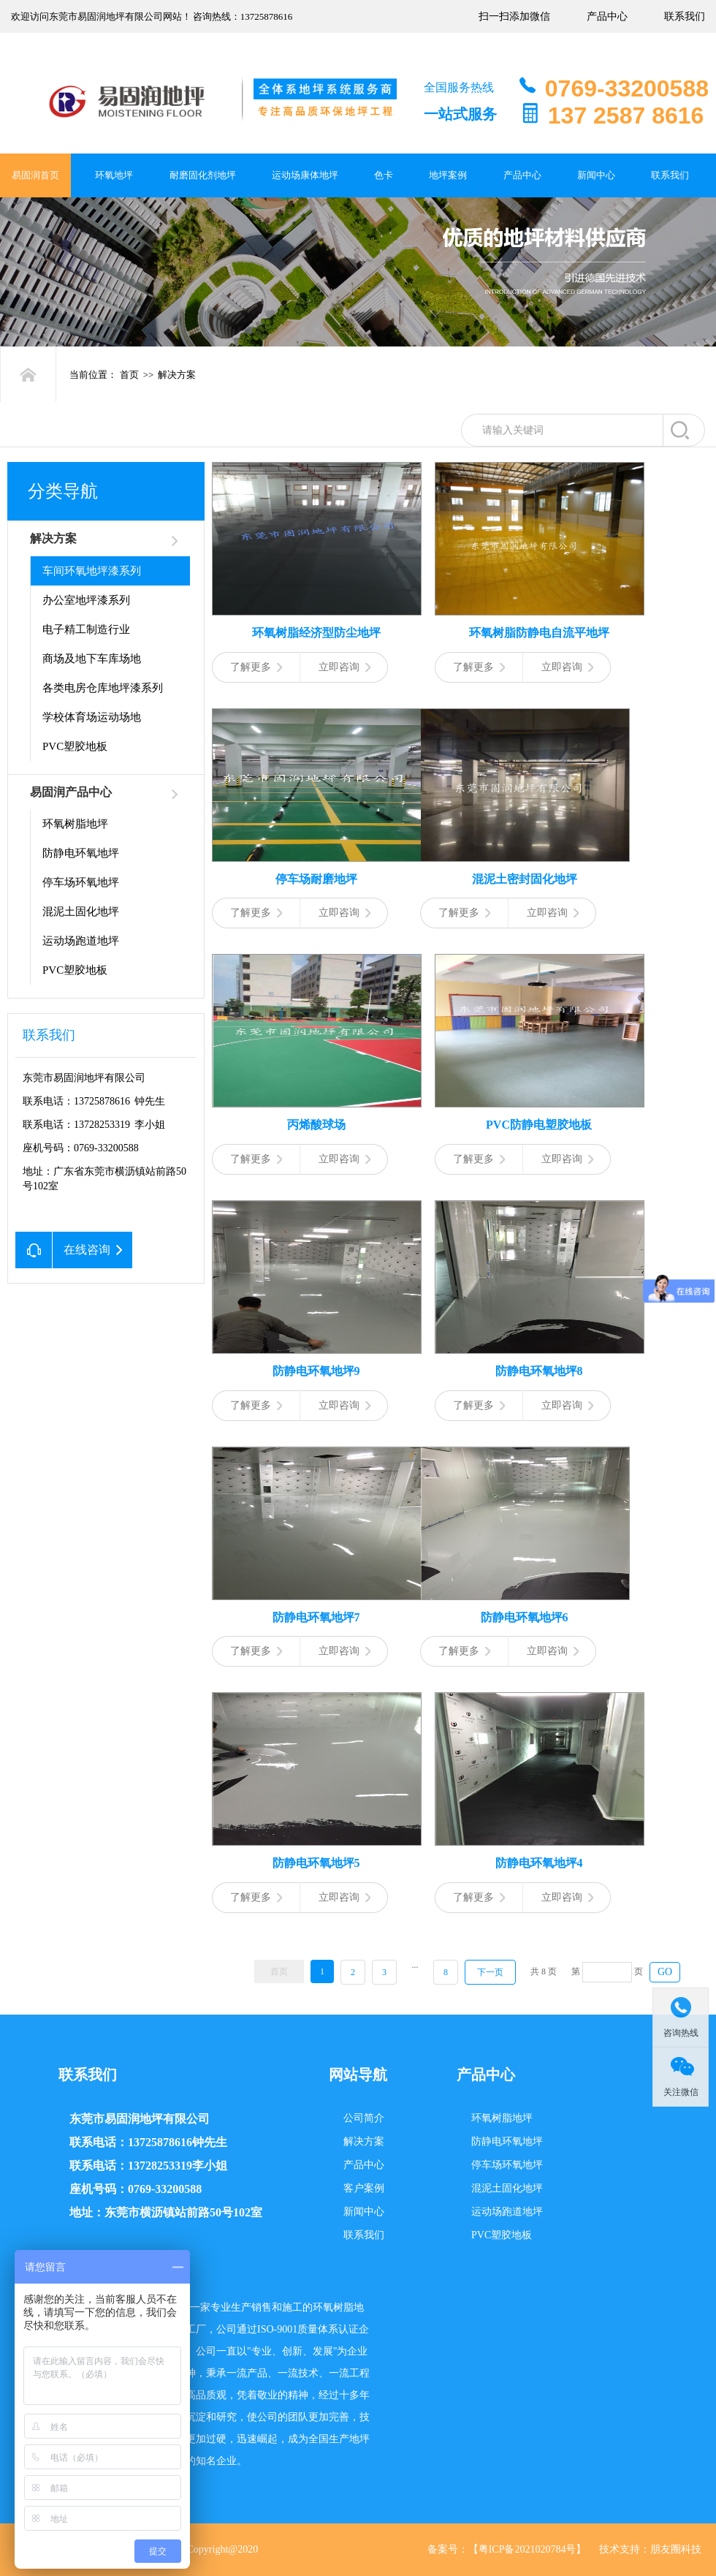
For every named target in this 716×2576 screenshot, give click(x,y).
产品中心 (607, 16)
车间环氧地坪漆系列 (91, 571)
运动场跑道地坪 (80, 941)
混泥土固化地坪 (80, 911)
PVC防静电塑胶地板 (539, 1124)
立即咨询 (344, 667)
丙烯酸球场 (316, 1124)
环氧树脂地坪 (75, 824)
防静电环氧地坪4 (539, 1863)
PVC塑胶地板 (74, 746)
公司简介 (363, 2118)
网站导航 (358, 2075)
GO (665, 1971)
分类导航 (63, 491)
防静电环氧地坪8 (539, 1371)
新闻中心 (596, 175)
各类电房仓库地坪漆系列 (102, 688)
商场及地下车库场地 (91, 658)
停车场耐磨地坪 (316, 879)
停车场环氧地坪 (80, 882)
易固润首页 (35, 175)
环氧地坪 (114, 175)
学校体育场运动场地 (91, 717)
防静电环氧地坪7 (316, 1617)
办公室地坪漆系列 (86, 600)
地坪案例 (448, 175)
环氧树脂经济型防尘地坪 (316, 632)
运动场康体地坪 (305, 175)
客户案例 (363, 2188)
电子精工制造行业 (86, 629)
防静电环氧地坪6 (524, 1617)
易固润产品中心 (71, 792)
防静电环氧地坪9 (316, 1371)
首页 (129, 374)
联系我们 (684, 16)
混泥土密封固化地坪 (524, 879)
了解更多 (256, 667)
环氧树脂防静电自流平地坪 (539, 632)
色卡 (383, 175)
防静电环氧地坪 (80, 853)
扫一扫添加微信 (514, 16)
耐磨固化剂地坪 (203, 175)
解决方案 (177, 374)
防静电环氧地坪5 (316, 1863)
